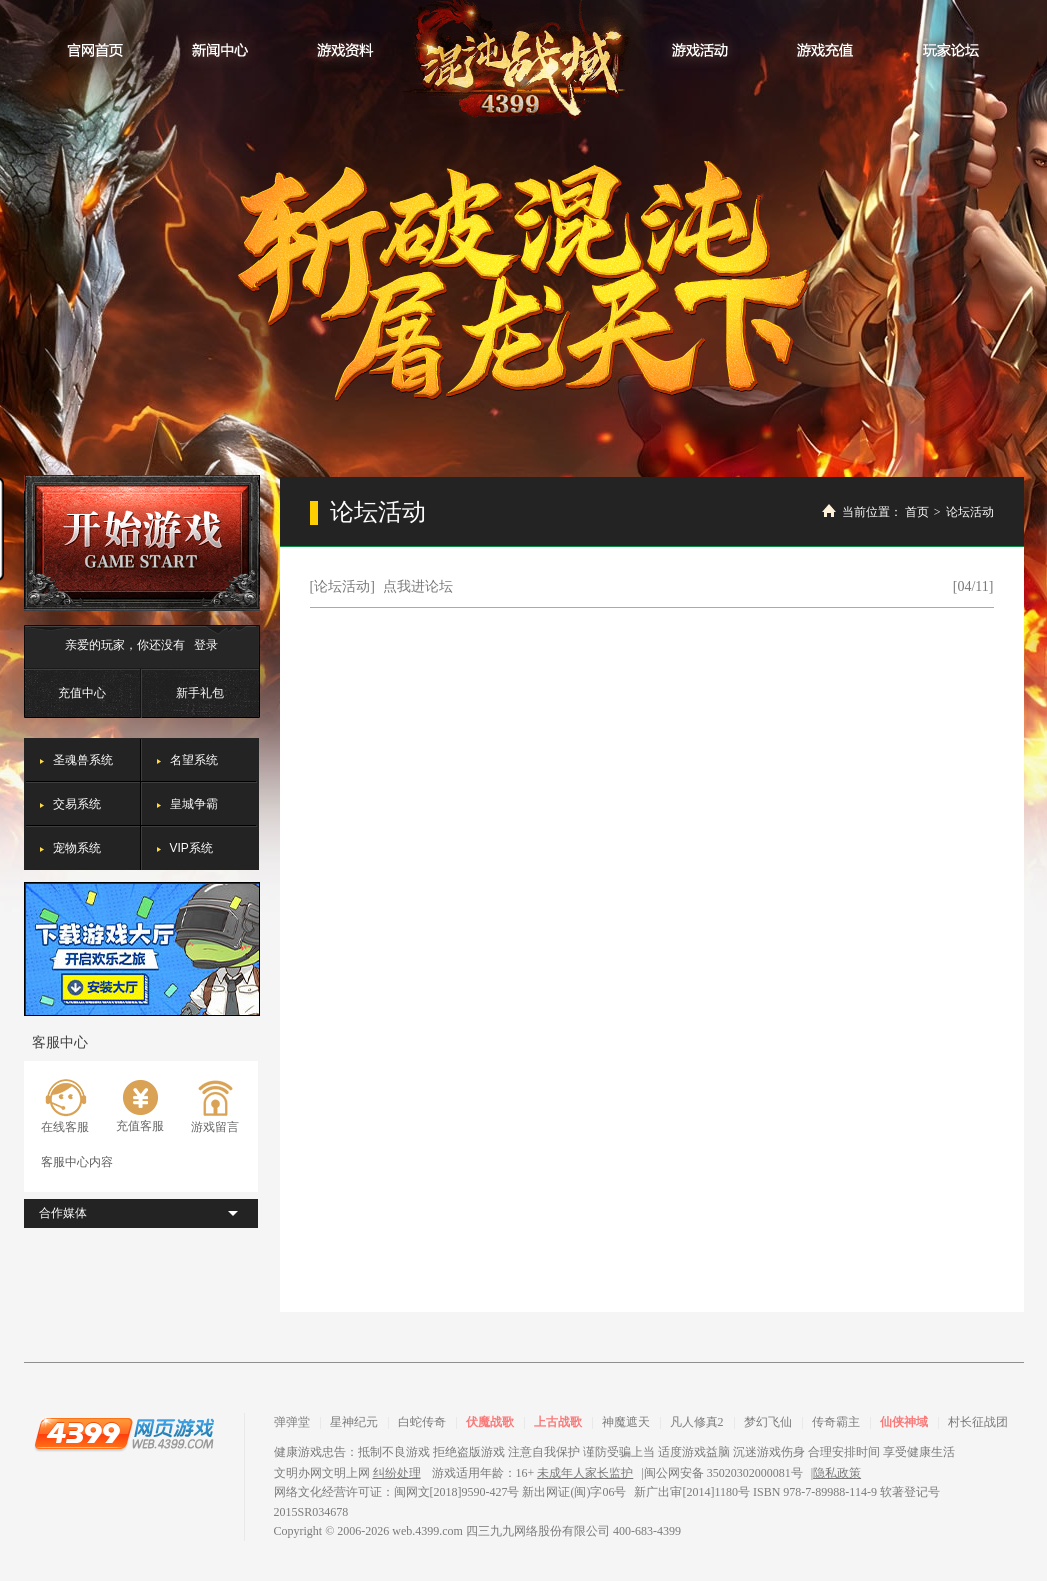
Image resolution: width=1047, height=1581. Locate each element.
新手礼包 (200, 693)
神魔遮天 (626, 1422)
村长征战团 (978, 1422)
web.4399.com (427, 1531)
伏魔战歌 (490, 1422)
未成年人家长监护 (585, 1473)
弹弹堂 (292, 1422)
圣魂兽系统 (83, 760)
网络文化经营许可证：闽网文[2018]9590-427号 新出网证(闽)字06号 (450, 1492)
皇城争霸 (194, 804)
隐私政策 (837, 1473)
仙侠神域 (904, 1422)
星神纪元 (354, 1422)
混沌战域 (523, 63)
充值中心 (82, 693)
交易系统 (77, 804)
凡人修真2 (697, 1422)
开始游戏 (142, 543)
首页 (917, 512)
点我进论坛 (418, 586)
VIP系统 (191, 848)
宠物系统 (77, 848)
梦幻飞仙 (768, 1422)
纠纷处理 (397, 1473)
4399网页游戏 (124, 1433)
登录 (206, 645)
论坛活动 (970, 512)
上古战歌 (558, 1422)
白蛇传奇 (422, 1422)
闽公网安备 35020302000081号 (723, 1473)
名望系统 (194, 760)
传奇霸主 (836, 1422)
